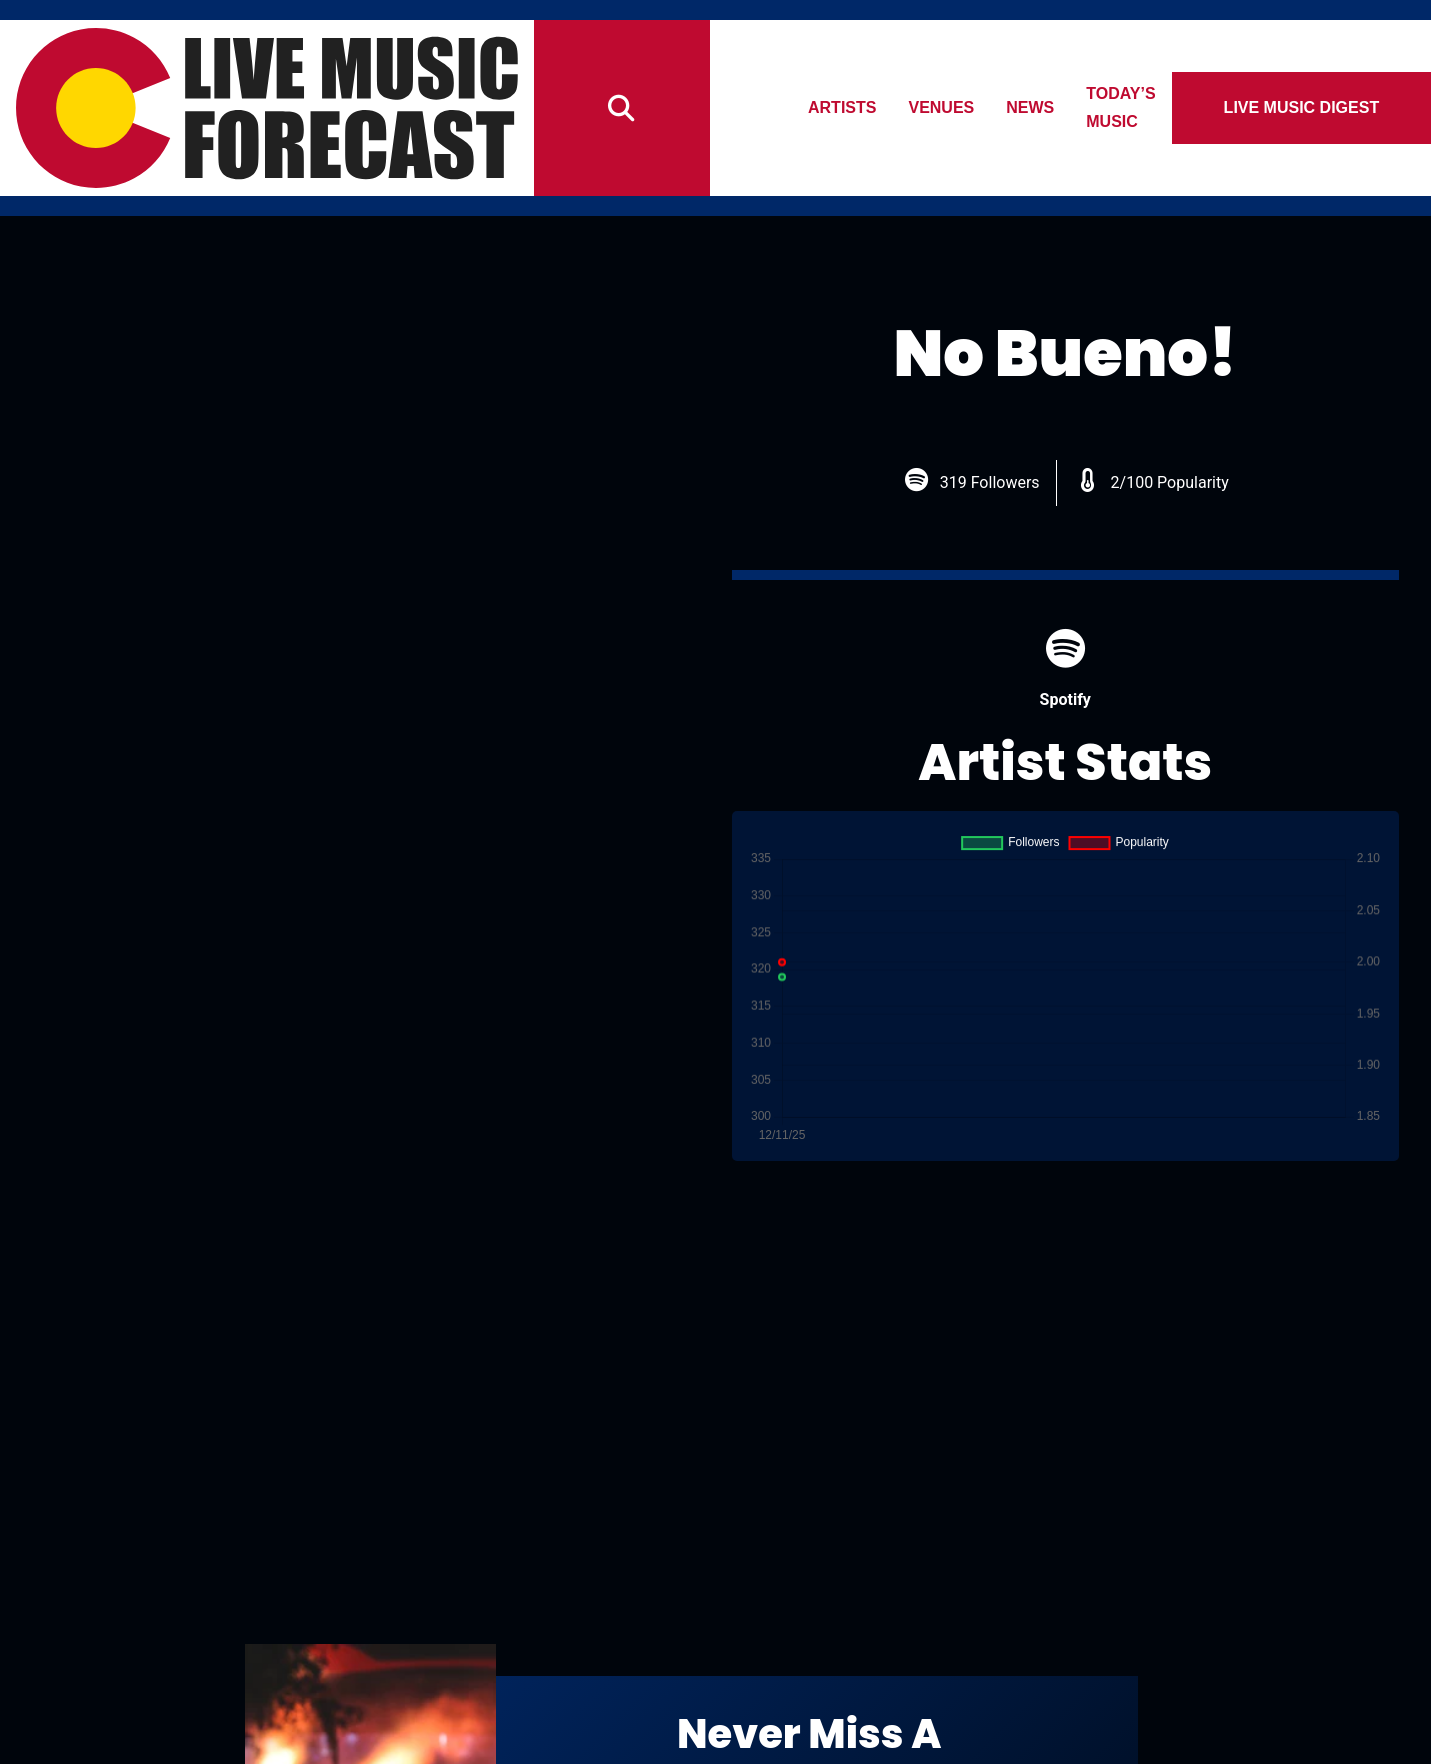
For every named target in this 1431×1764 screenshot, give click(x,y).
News (1042, 107)
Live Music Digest (1309, 107)
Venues (953, 107)
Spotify (1065, 668)
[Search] (622, 108)
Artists (853, 107)
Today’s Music (1160, 107)
